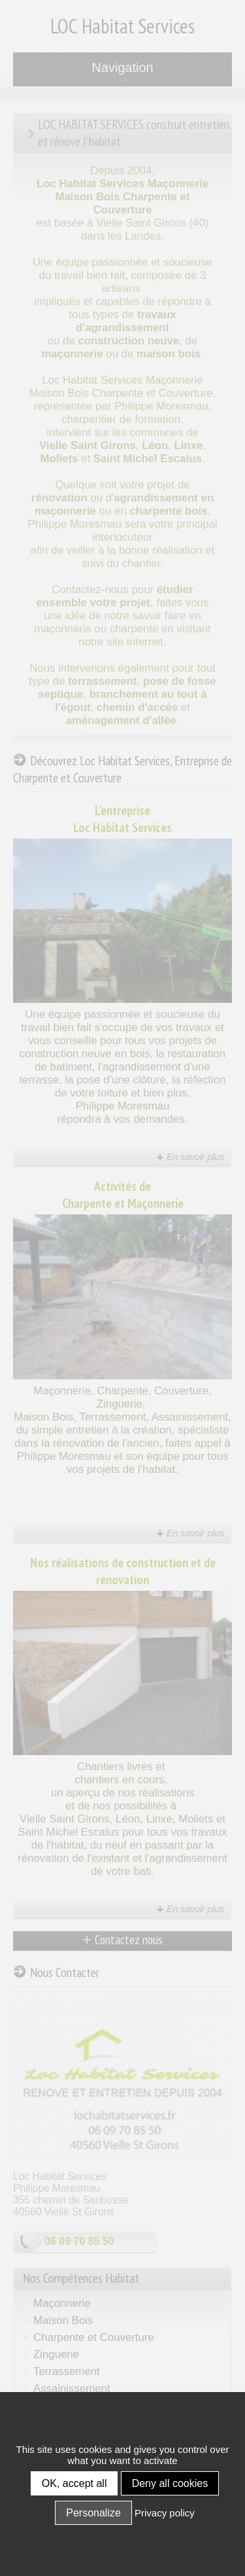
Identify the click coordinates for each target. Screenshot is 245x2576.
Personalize (93, 2512)
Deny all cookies (170, 2483)
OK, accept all (74, 2483)
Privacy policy (165, 2512)
